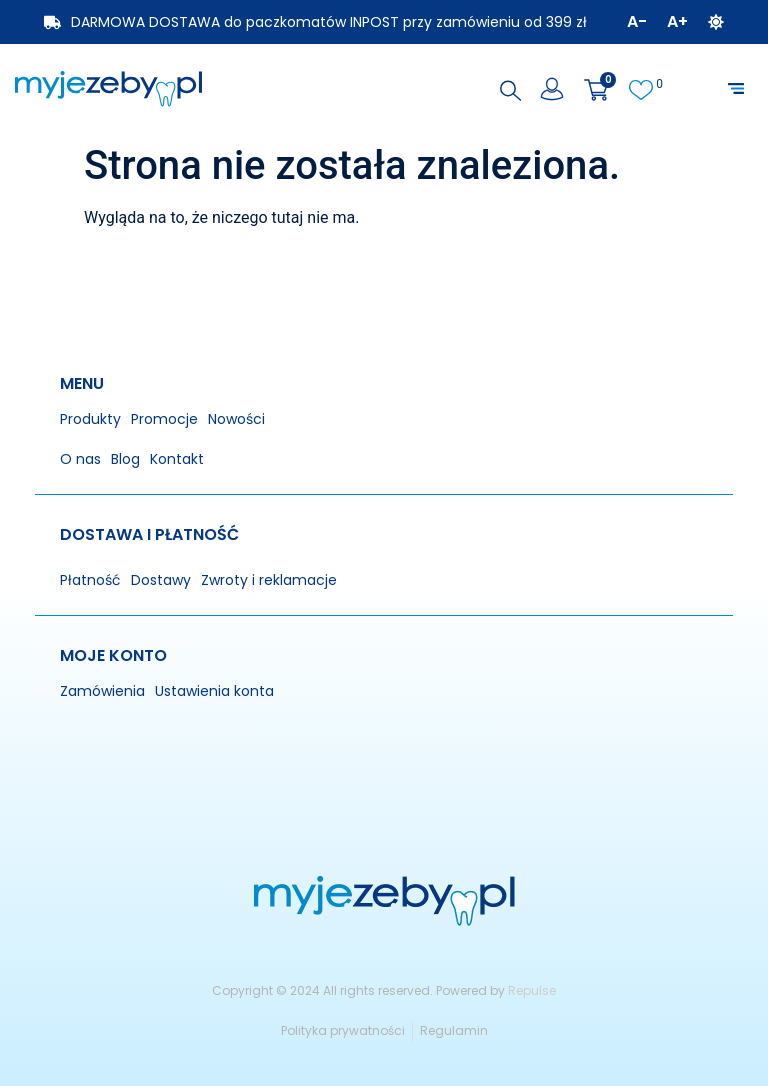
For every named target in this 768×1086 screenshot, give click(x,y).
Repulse (532, 990)
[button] (735, 88)
